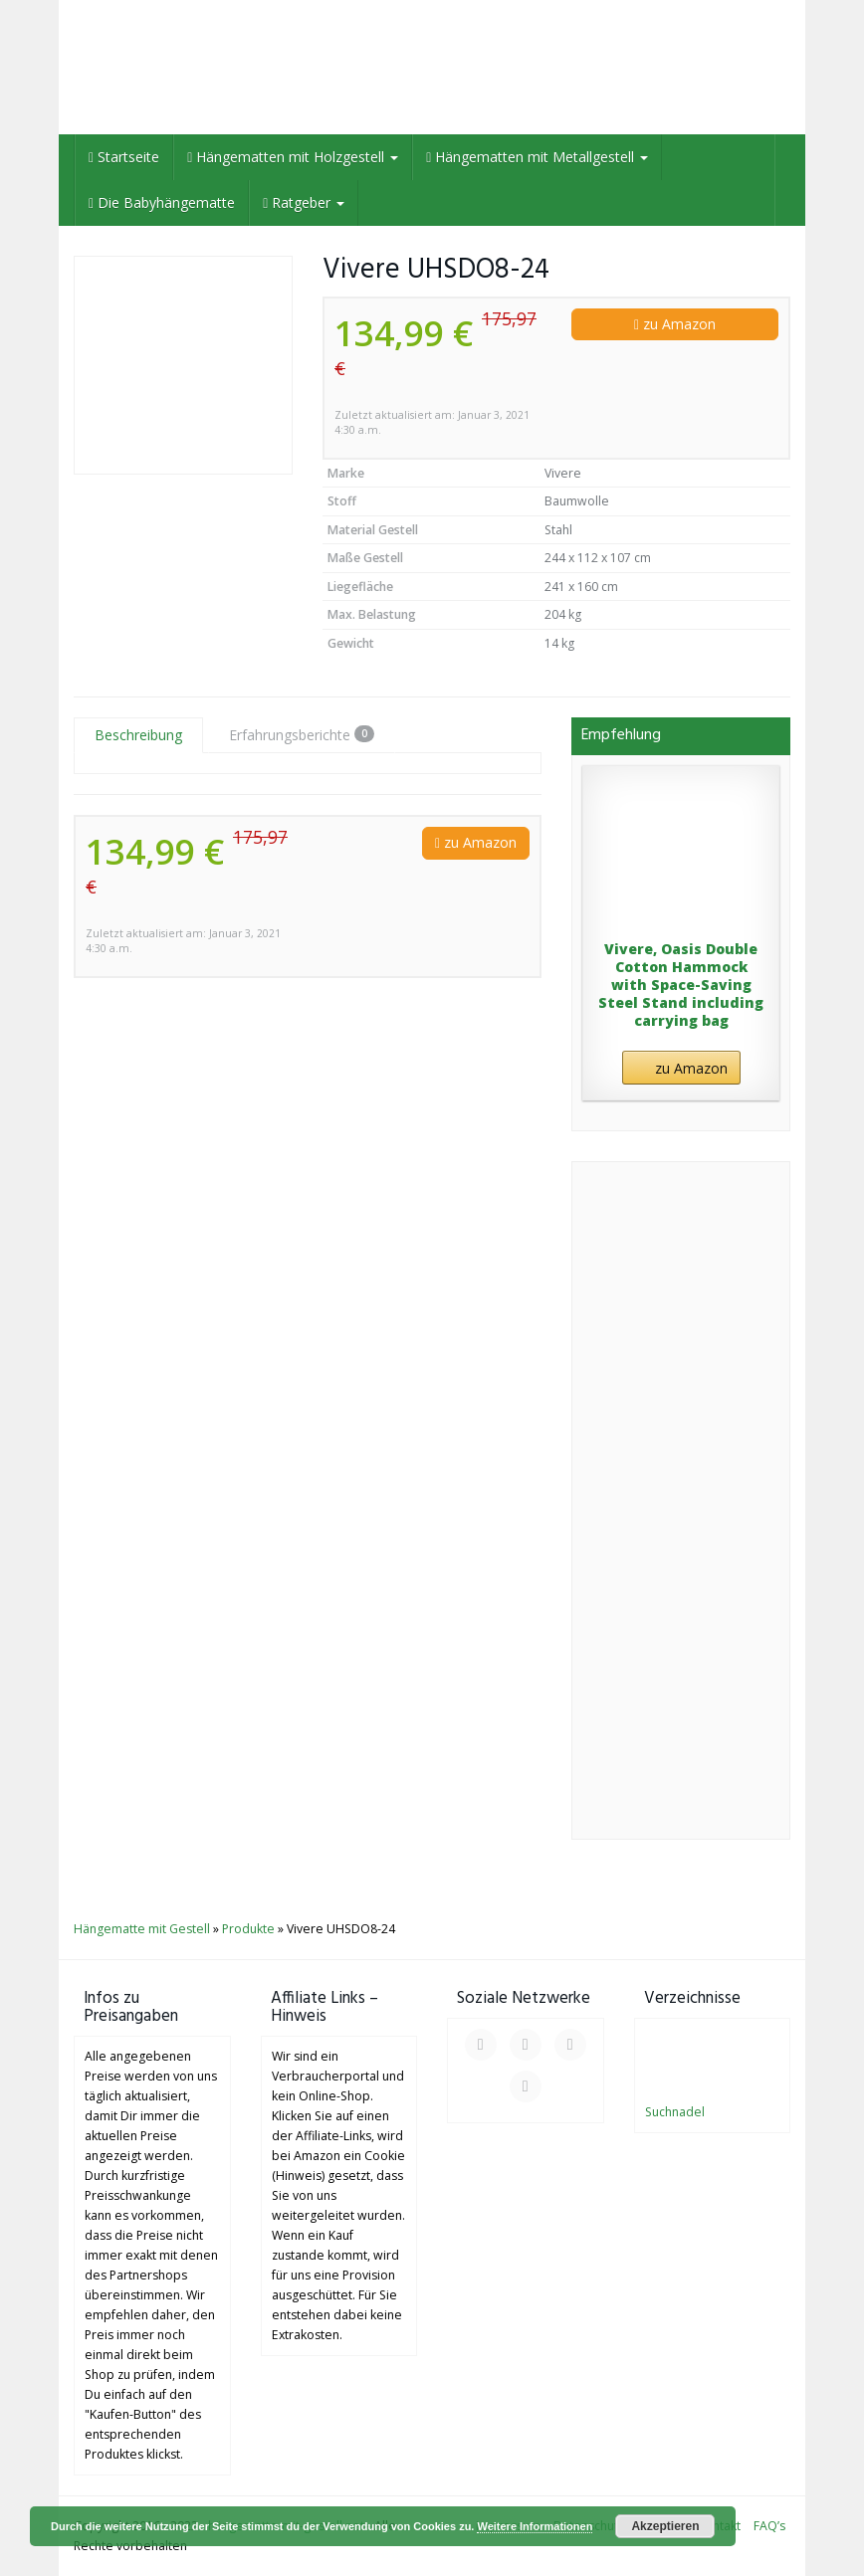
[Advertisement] (680, 1510)
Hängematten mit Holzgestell (292, 156)
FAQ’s (769, 2525)
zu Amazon (675, 323)
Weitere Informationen (534, 2526)
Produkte (248, 1928)
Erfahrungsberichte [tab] (301, 734)
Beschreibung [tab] (138, 734)
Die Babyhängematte (162, 202)
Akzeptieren (665, 2526)
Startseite (124, 156)
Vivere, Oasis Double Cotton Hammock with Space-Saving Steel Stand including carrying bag (680, 985)
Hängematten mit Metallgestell (537, 156)
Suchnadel (675, 2111)
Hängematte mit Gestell (142, 1928)
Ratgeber (303, 202)
